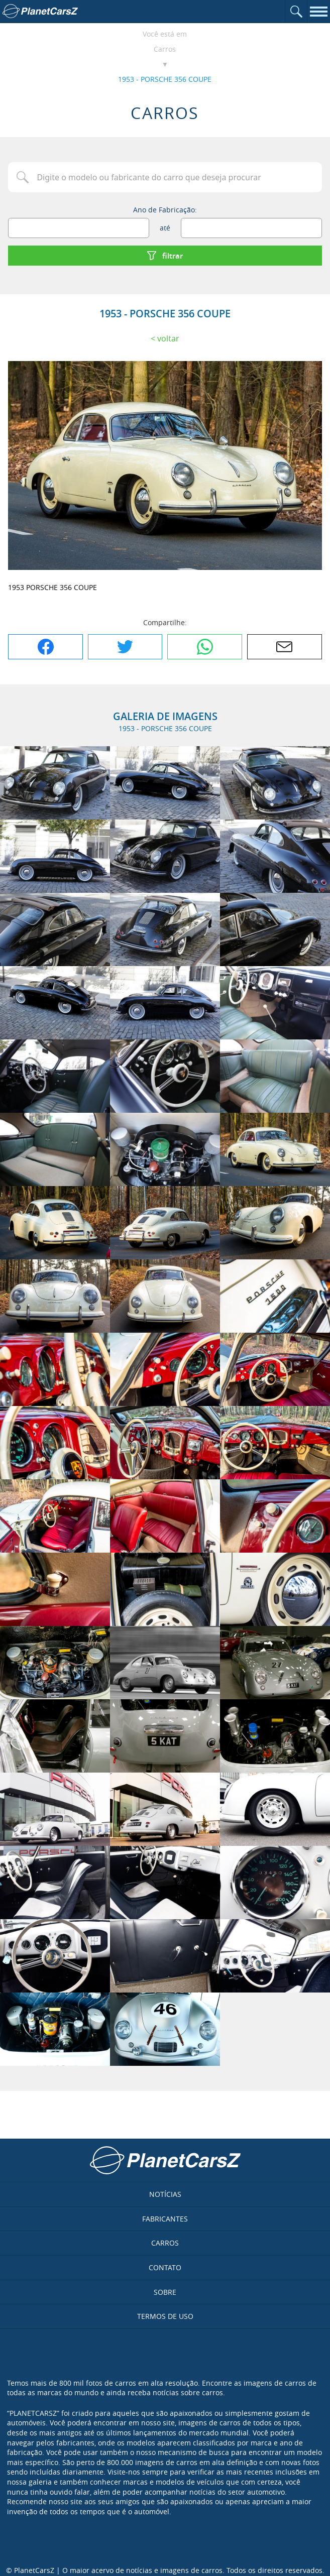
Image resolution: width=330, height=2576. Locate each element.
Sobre (165, 2292)
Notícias (165, 2194)
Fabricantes (165, 2218)
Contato (165, 2267)
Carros (165, 49)
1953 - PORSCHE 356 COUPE (164, 79)
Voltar (168, 338)
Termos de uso (165, 2316)
